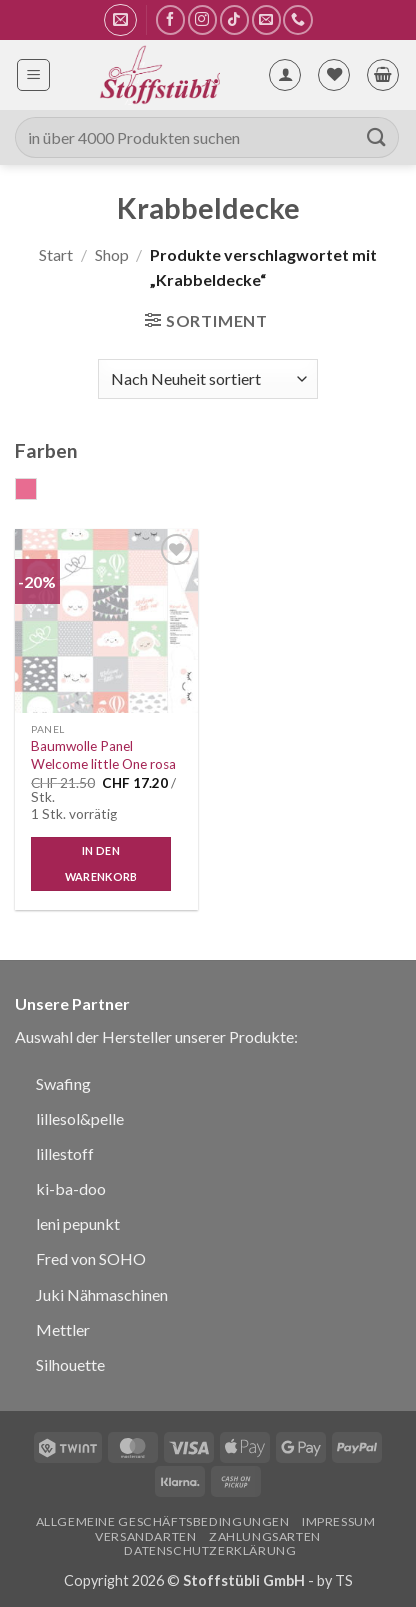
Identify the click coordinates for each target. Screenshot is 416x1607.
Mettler (63, 1329)
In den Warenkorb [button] (101, 863)
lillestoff (65, 1153)
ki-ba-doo (71, 1188)
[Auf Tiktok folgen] (234, 19)
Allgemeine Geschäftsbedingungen (163, 1521)
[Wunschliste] (334, 75)
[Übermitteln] (377, 137)
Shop (112, 254)
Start (56, 254)
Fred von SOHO (91, 1258)
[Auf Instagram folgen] (202, 19)
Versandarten (145, 1536)
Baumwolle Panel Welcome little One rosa (103, 755)
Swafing (63, 1083)
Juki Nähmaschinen (102, 1294)
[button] (120, 20)
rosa (36, 491)
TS (344, 1580)
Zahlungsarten (265, 1536)
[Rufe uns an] (297, 19)
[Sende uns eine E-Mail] (266, 19)
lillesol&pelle (80, 1118)
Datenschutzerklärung (210, 1550)
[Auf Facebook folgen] (170, 19)
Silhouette (70, 1364)
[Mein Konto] (285, 75)
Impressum (339, 1521)
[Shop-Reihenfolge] (207, 379)
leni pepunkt (78, 1223)
